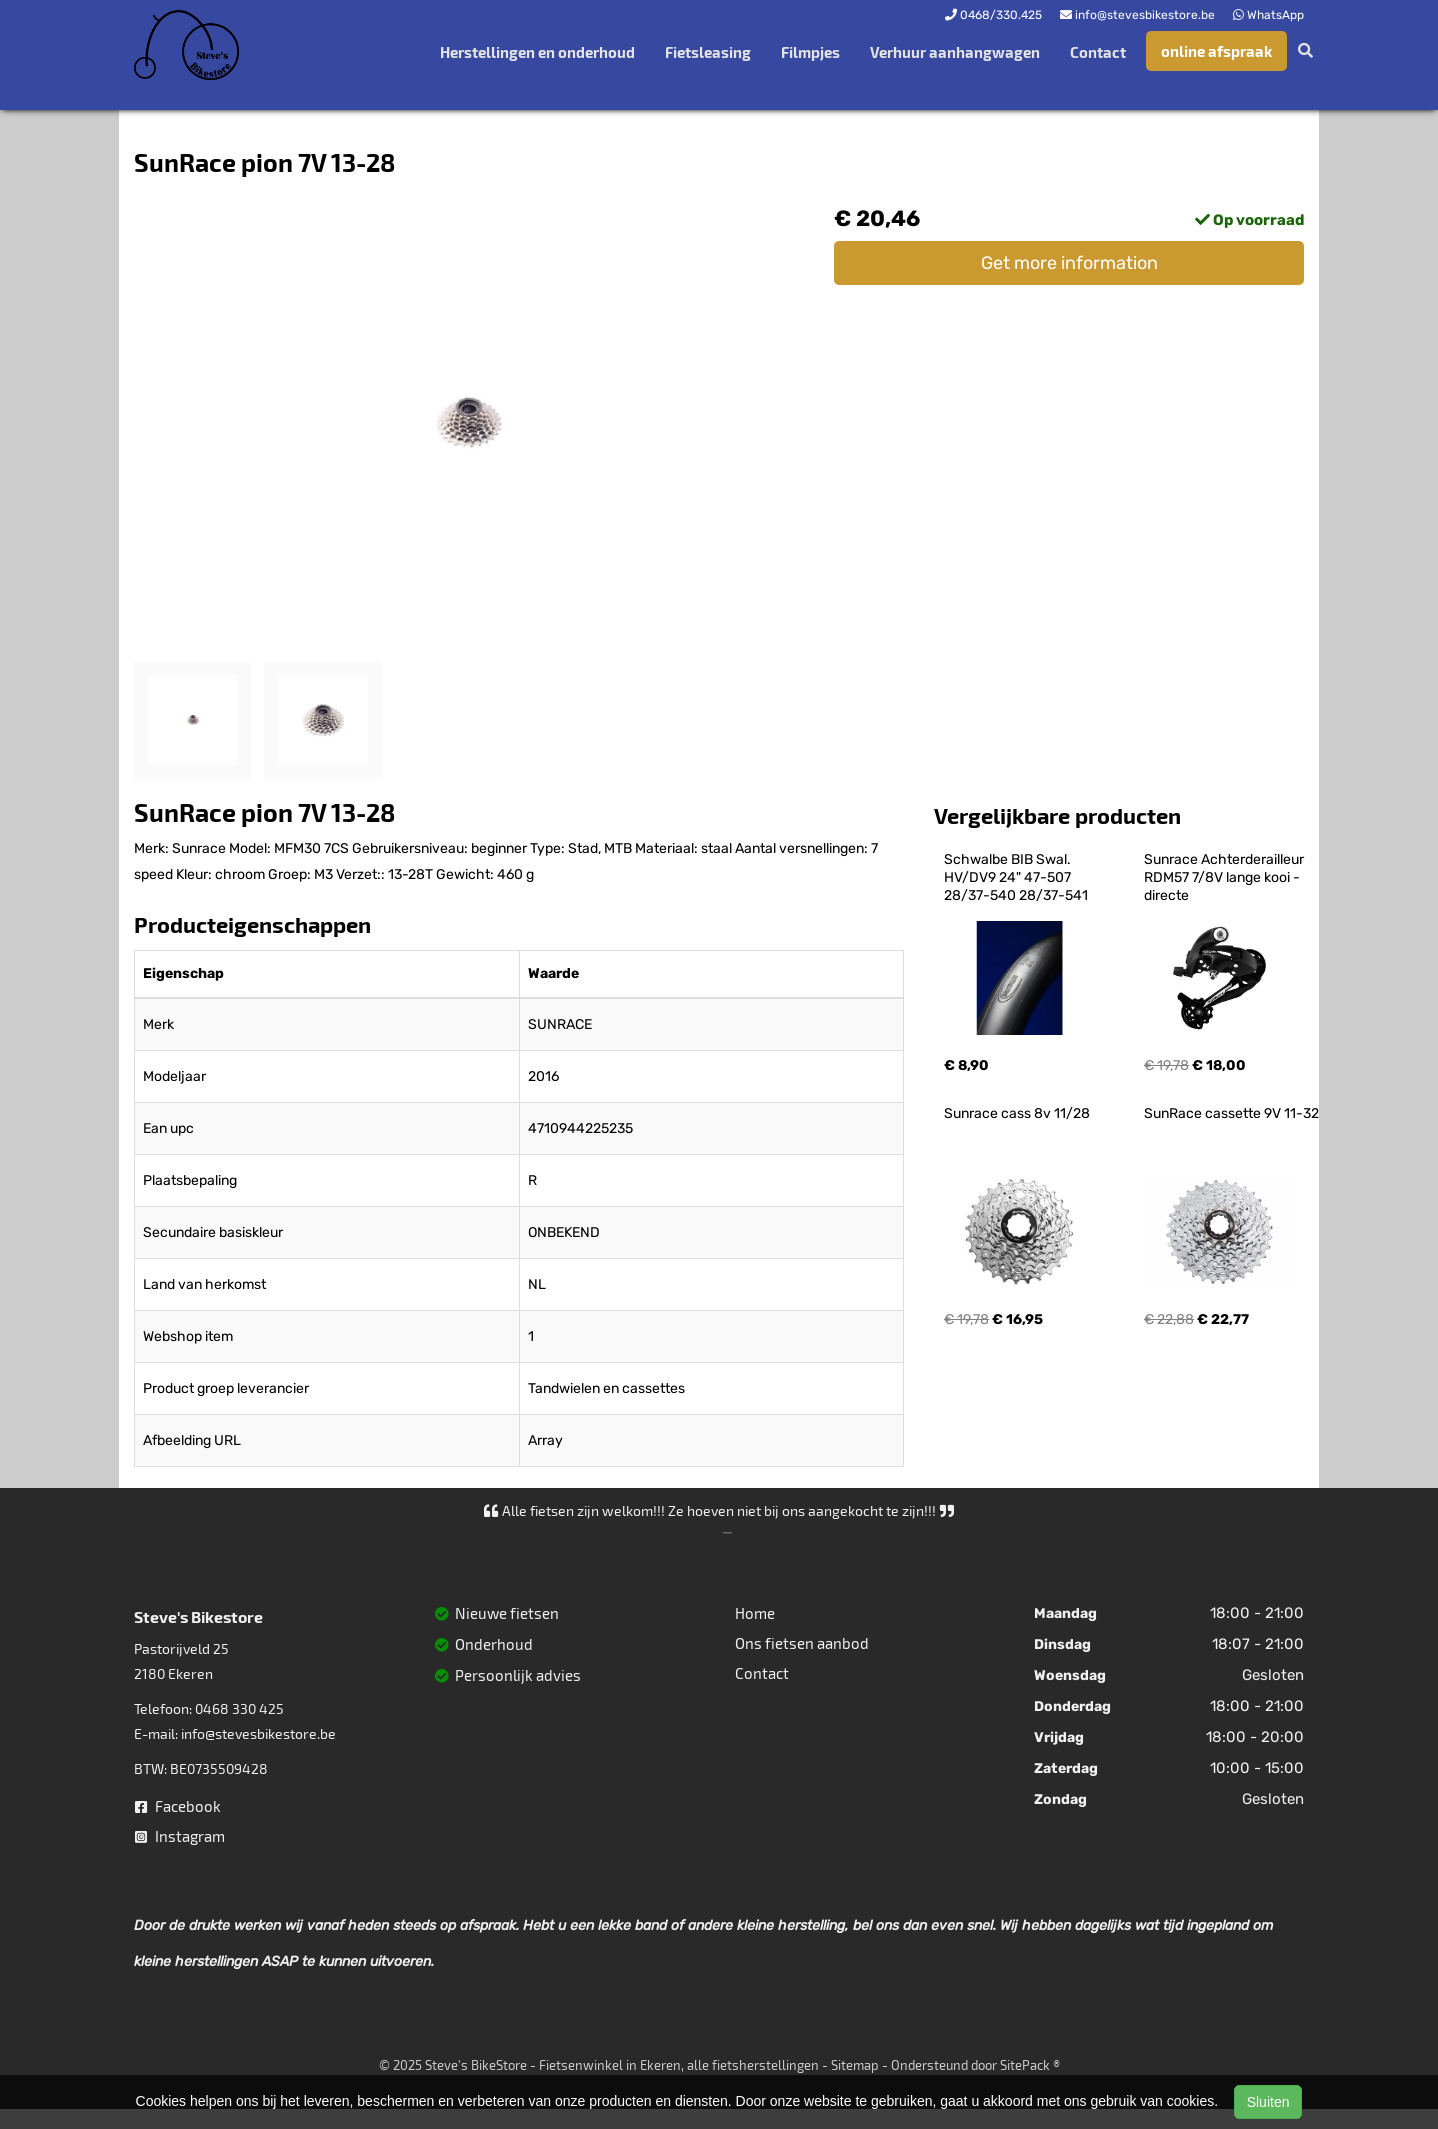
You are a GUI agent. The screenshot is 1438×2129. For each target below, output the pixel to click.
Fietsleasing (708, 52)
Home (755, 1613)
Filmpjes (810, 52)
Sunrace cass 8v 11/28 (1017, 1113)
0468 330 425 (239, 1708)
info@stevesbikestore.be (258, 1733)
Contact (1098, 52)
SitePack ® (1030, 2065)
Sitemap (855, 2065)
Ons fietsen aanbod (802, 1643)
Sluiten (1268, 2102)
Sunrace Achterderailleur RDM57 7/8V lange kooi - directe (1225, 877)
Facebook (178, 1806)
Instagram (180, 1836)
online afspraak (1216, 51)
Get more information (1069, 263)
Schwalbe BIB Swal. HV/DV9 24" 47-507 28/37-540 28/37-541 (1016, 877)
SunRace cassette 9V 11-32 (1231, 1113)
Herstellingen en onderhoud (537, 52)
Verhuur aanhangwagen (955, 52)
